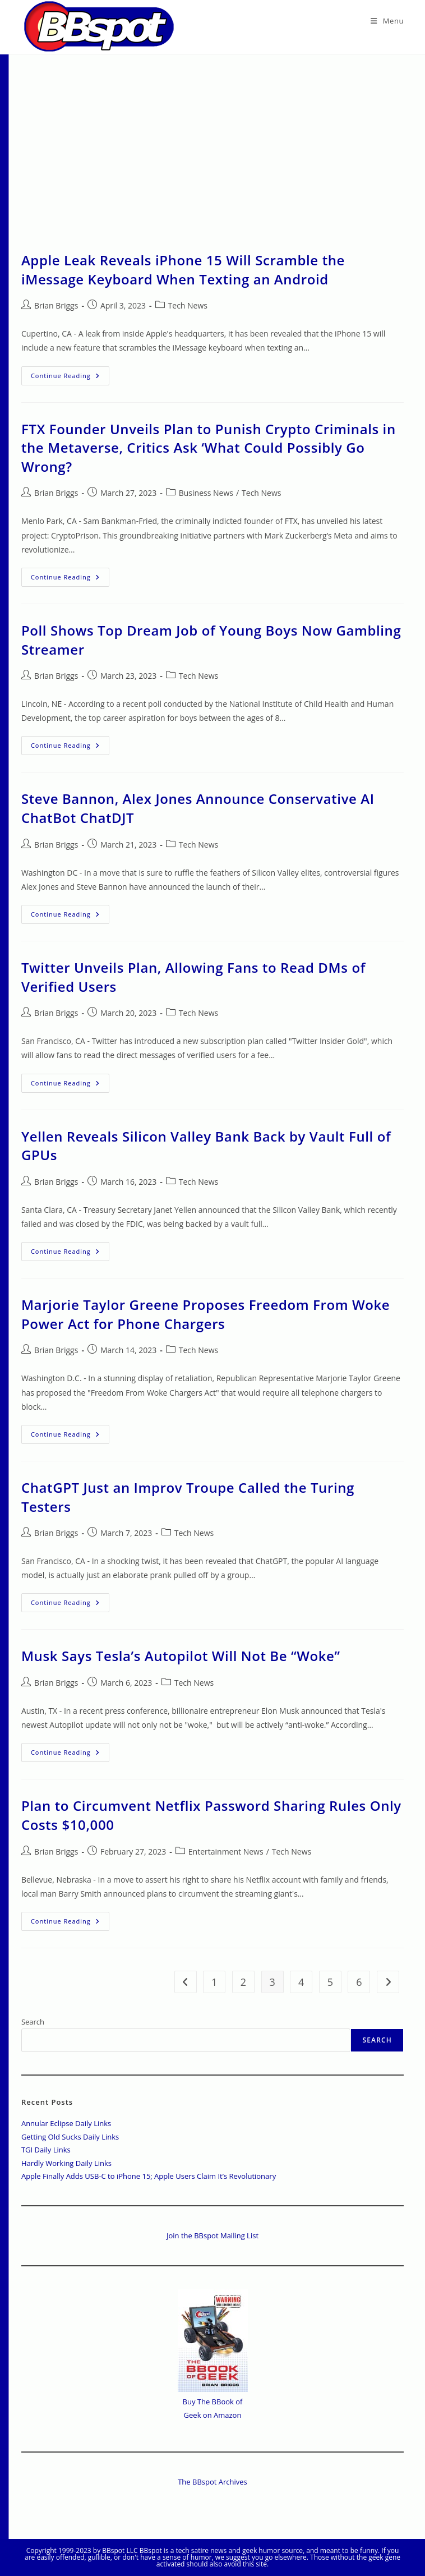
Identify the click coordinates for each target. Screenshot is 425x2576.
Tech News (187, 305)
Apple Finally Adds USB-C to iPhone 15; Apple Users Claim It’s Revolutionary (148, 2176)
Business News (206, 492)
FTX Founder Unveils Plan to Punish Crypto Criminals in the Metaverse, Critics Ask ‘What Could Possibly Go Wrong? (208, 448)
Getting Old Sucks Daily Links (70, 2137)
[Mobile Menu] (387, 21)
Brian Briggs (56, 305)
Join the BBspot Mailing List (212, 2235)
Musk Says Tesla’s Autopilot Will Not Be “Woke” (180, 1655)
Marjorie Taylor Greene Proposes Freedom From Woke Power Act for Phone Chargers (205, 1314)
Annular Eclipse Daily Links (66, 2123)
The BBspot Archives (212, 2482)
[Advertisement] (212, 138)
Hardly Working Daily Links (66, 2163)
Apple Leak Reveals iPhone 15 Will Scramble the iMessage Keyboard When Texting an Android (183, 269)
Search (32, 2022)
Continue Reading (70, 377)
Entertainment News (226, 1851)
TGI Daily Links (46, 2150)
